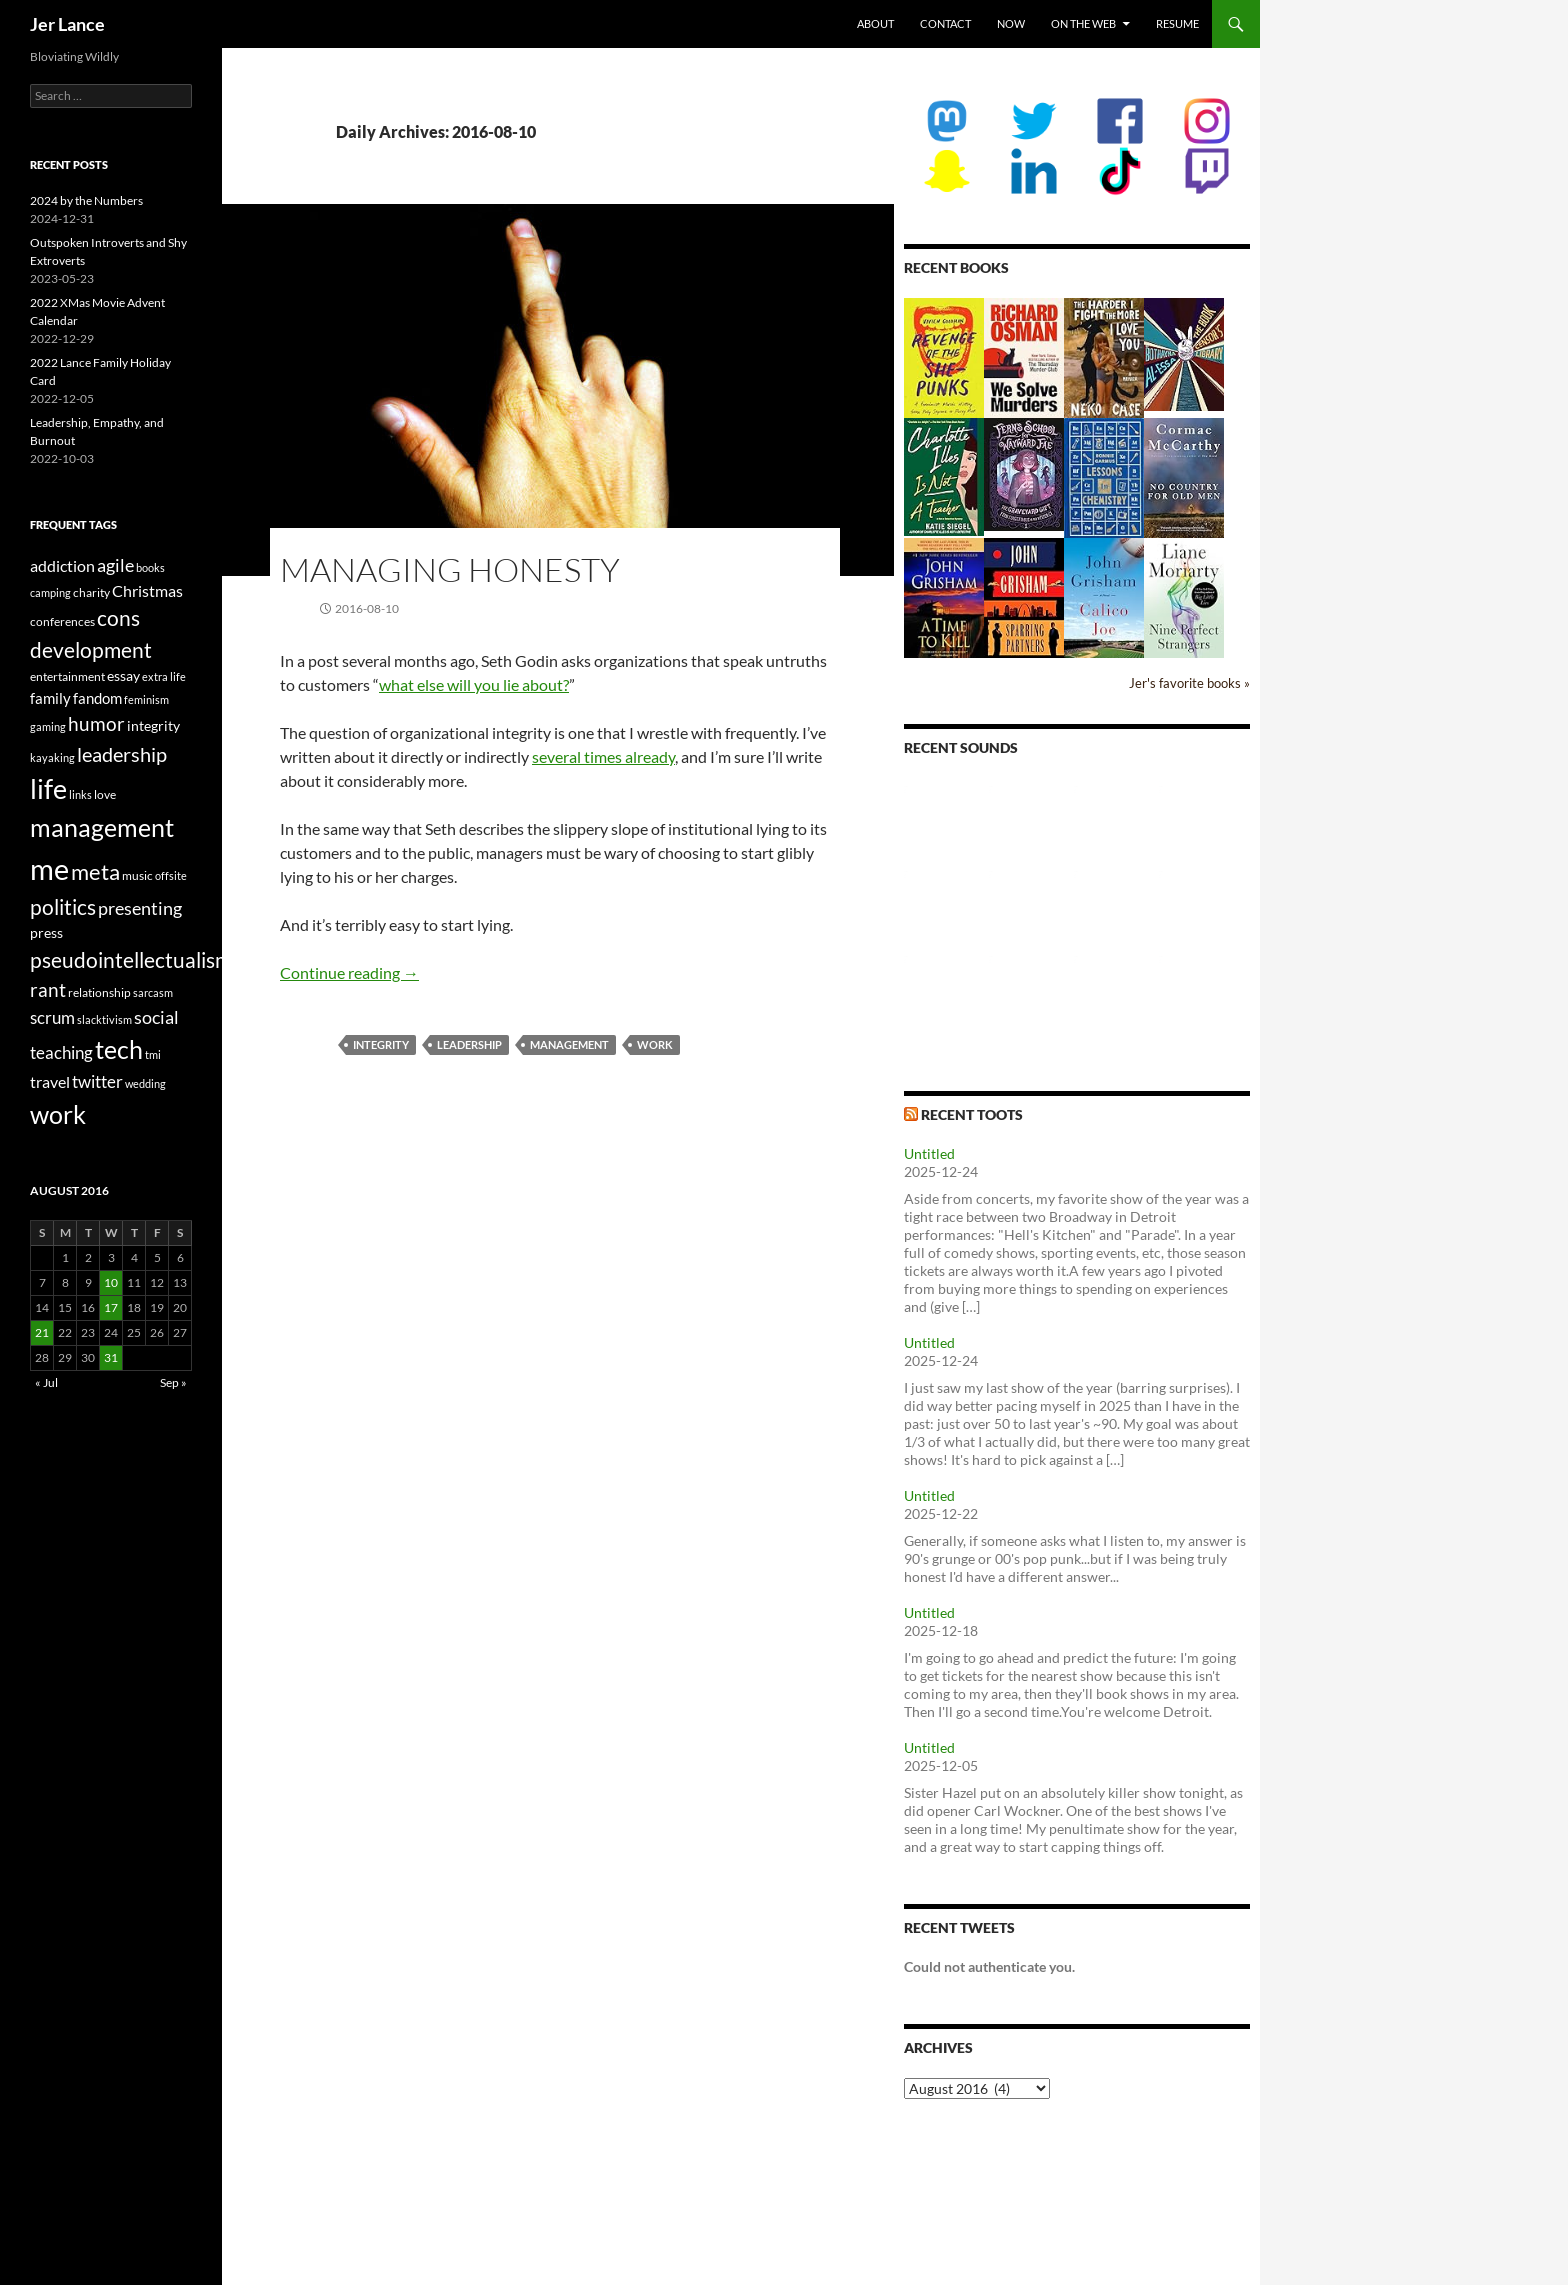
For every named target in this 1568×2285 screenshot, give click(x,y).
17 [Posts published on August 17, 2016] (111, 1307)
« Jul (46, 1382)
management (569, 1044)
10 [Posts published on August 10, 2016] (111, 1282)
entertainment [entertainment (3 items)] (67, 676)
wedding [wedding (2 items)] (145, 1083)
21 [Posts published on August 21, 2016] (42, 1332)
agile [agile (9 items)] (115, 565)
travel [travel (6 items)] (50, 1081)
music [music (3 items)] (137, 875)
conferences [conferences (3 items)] (62, 621)
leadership (469, 1044)
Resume (1177, 23)
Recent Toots (972, 1114)
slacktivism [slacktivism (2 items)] (104, 1019)
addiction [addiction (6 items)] (62, 565)
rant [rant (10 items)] (48, 990)
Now (1011, 23)
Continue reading (349, 972)
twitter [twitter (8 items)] (97, 1081)
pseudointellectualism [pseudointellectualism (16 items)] (131, 960)
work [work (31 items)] (58, 1114)
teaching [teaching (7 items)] (61, 1053)
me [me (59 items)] (49, 868)
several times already (603, 756)
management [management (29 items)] (102, 827)
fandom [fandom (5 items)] (97, 698)
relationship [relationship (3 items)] (99, 992)
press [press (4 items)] (46, 932)
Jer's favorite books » (1189, 683)
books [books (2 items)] (150, 567)
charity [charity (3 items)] (91, 592)
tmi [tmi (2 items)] (153, 1054)
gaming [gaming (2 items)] (48, 726)
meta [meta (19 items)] (95, 871)
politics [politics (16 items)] (63, 907)
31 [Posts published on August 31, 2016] (111, 1357)
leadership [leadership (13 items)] (122, 754)
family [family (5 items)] (50, 698)
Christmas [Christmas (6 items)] (147, 590)
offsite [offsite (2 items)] (171, 875)
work (655, 1044)
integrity (381, 1044)
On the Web (1083, 23)
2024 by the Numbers (86, 200)
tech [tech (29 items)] (119, 1049)
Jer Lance (67, 24)
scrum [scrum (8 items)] (52, 1017)
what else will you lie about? (474, 684)
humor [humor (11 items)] (96, 723)
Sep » (173, 1382)
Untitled (929, 1153)
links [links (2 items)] (80, 794)
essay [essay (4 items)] (123, 675)
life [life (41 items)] (48, 788)
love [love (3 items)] (105, 794)
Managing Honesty (450, 569)
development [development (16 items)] (91, 650)
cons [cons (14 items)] (118, 618)
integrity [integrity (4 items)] (153, 725)
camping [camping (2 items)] (50, 592)
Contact (945, 23)
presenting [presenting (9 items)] (140, 908)
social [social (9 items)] (156, 1017)
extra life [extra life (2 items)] (164, 676)
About (875, 23)
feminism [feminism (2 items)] (146, 699)
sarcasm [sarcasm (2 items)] (153, 992)
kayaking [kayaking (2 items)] (52, 757)
